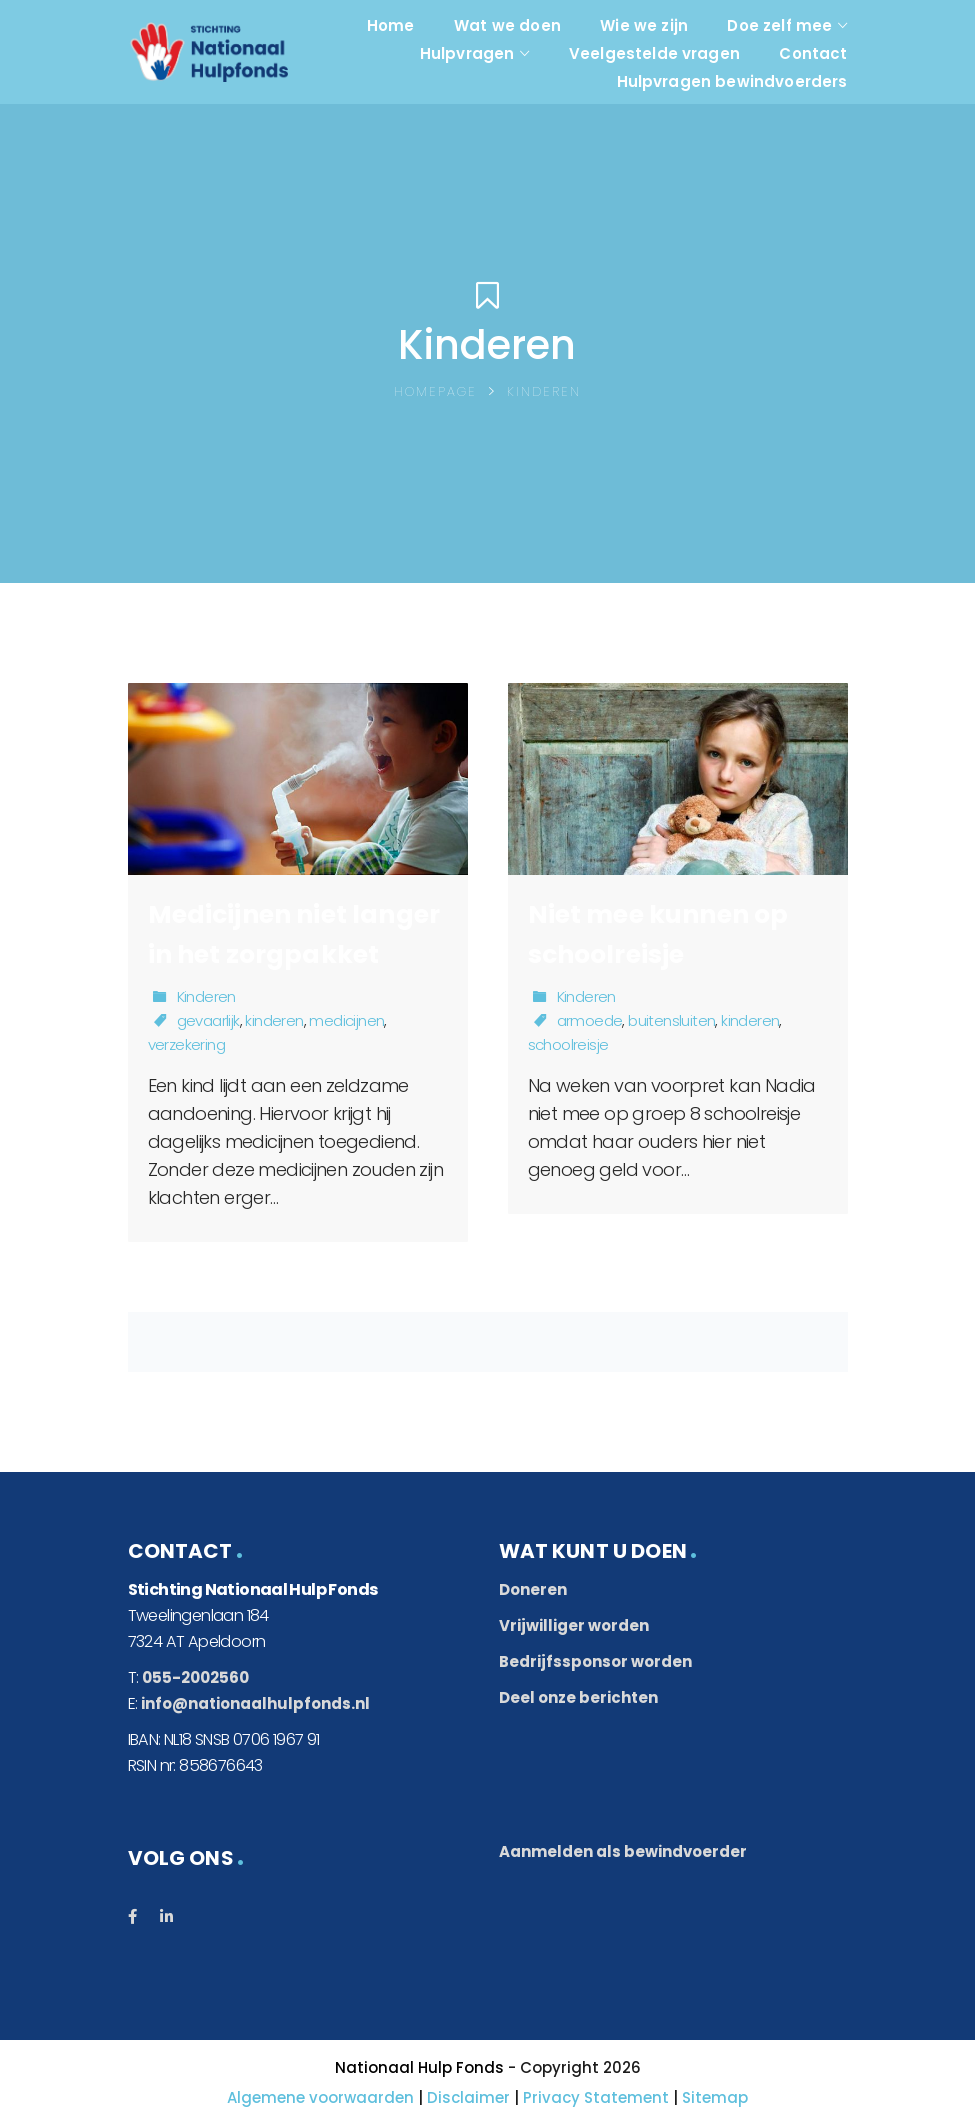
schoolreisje (568, 1044)
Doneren (533, 1589)
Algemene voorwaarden (320, 2097)
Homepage (435, 391)
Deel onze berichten (578, 1697)
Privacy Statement (596, 2097)
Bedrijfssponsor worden (595, 1661)
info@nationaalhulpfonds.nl (255, 1703)
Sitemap (715, 2097)
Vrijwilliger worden (574, 1625)
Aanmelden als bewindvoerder (623, 1851)
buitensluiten (671, 1020)
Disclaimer (468, 2097)
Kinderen (206, 996)
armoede (590, 1020)
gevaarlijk (208, 1020)
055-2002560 (195, 1677)
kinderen (274, 1020)
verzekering (186, 1044)
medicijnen (346, 1020)
